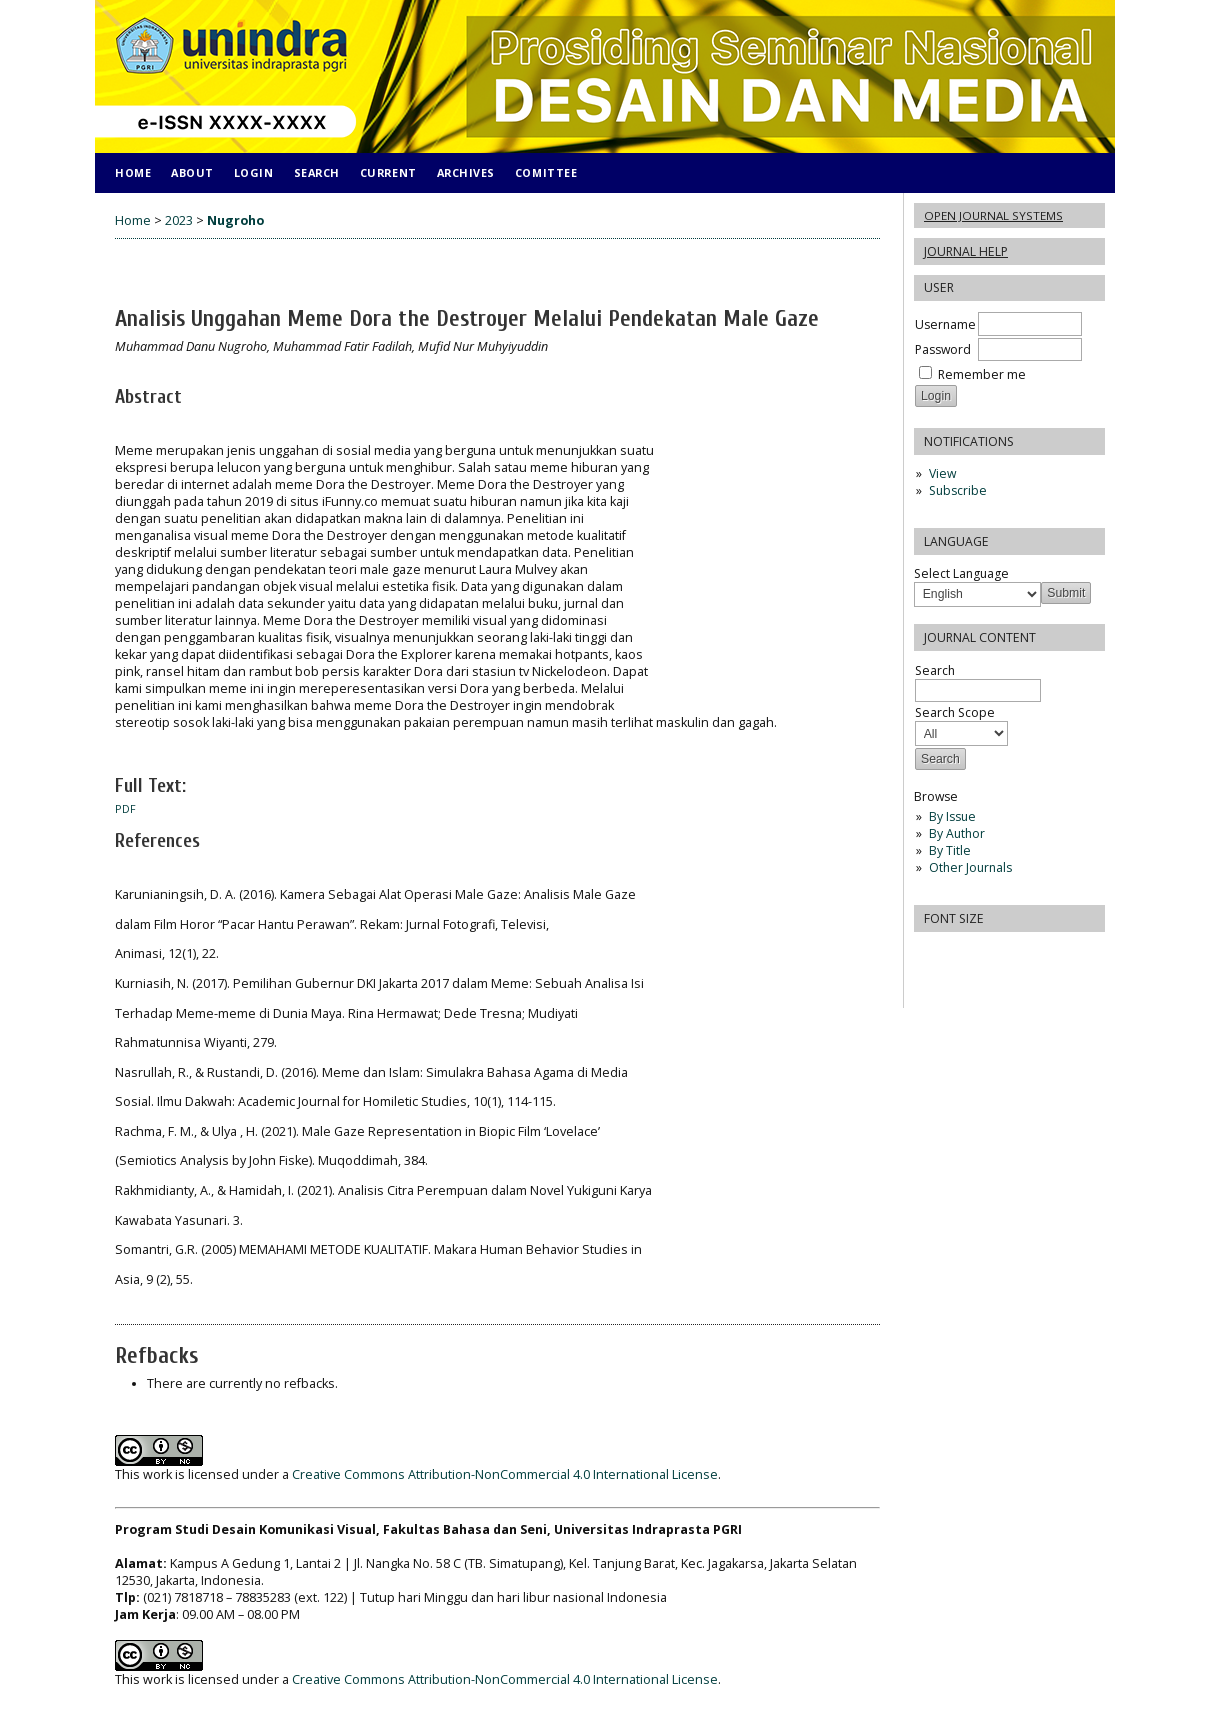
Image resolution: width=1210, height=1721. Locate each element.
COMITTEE (546, 172)
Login (254, 172)
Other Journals (970, 867)
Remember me (982, 374)
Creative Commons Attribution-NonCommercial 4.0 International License (505, 1474)
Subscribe (958, 490)
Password (943, 349)
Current (388, 172)
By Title (950, 850)
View (942, 473)
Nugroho (235, 220)
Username (945, 324)
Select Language (961, 573)
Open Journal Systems (993, 215)
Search (317, 172)
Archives (466, 172)
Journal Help (966, 251)
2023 (179, 220)
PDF (125, 809)
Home (133, 172)
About (192, 172)
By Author (957, 833)
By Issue (952, 816)
